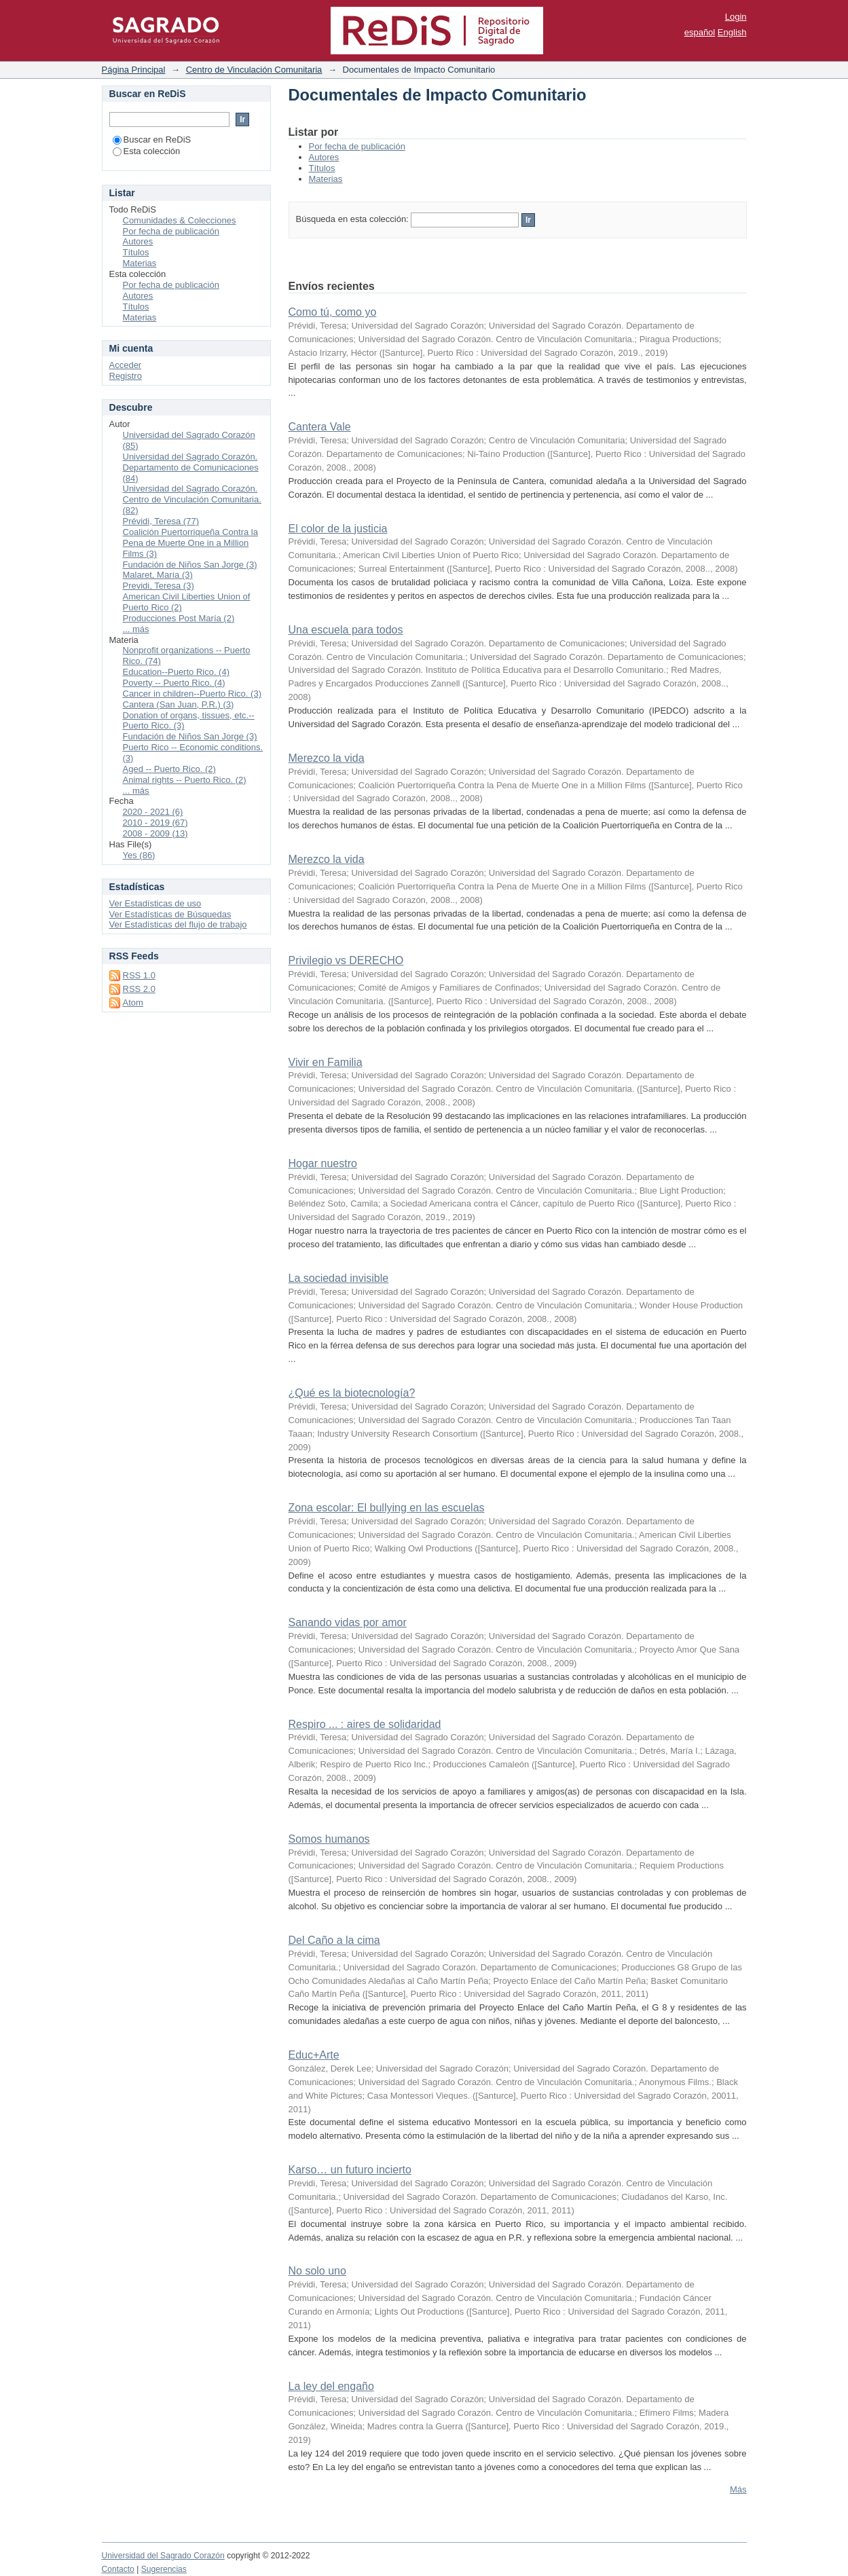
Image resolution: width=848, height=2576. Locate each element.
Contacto (118, 2569)
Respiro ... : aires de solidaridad (365, 1724)
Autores (324, 157)
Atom (133, 1002)
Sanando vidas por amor (348, 1622)
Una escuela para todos (346, 630)
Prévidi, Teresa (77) (161, 521)
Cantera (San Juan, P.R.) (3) (178, 704)
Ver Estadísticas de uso (155, 903)
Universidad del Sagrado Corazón (163, 2555)
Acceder (125, 365)
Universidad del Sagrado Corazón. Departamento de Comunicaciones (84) (191, 467)
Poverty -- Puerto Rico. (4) (174, 683)
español (700, 32)
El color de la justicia (338, 528)
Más (738, 2489)
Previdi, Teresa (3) (158, 586)
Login (736, 17)
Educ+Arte (314, 2055)
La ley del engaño (331, 2386)
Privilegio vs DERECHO (346, 960)
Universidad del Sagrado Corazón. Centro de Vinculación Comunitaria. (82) (192, 499)
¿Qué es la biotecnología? (352, 1393)
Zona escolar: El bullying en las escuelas (387, 1507)
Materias (326, 179)
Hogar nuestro (323, 1163)
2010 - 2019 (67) (155, 822)
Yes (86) (139, 855)
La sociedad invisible (339, 1278)
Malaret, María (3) (158, 575)
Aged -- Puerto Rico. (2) (169, 769)
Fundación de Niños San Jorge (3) (190, 564)
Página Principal (134, 70)
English (732, 32)
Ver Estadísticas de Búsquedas (170, 914)
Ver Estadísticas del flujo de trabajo (178, 924)
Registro (125, 376)
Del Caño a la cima (334, 1940)
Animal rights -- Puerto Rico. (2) (184, 780)
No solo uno (317, 2271)
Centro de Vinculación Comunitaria (254, 70)
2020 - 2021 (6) (153, 812)
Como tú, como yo (333, 312)
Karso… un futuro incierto (350, 2169)
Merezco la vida (327, 758)
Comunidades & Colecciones (179, 220)
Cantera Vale (320, 427)
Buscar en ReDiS (152, 139)
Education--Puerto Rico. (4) (176, 672)
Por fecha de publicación (357, 146)
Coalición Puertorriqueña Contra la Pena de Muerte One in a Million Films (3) (190, 543)
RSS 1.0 (139, 975)
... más (136, 629)
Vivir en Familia (326, 1062)
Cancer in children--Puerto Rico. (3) (192, 693)
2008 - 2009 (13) (155, 833)
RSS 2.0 (139, 989)
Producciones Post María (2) (179, 618)
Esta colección (147, 151)
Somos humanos (329, 1839)
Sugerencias (164, 2569)
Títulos (322, 168)
